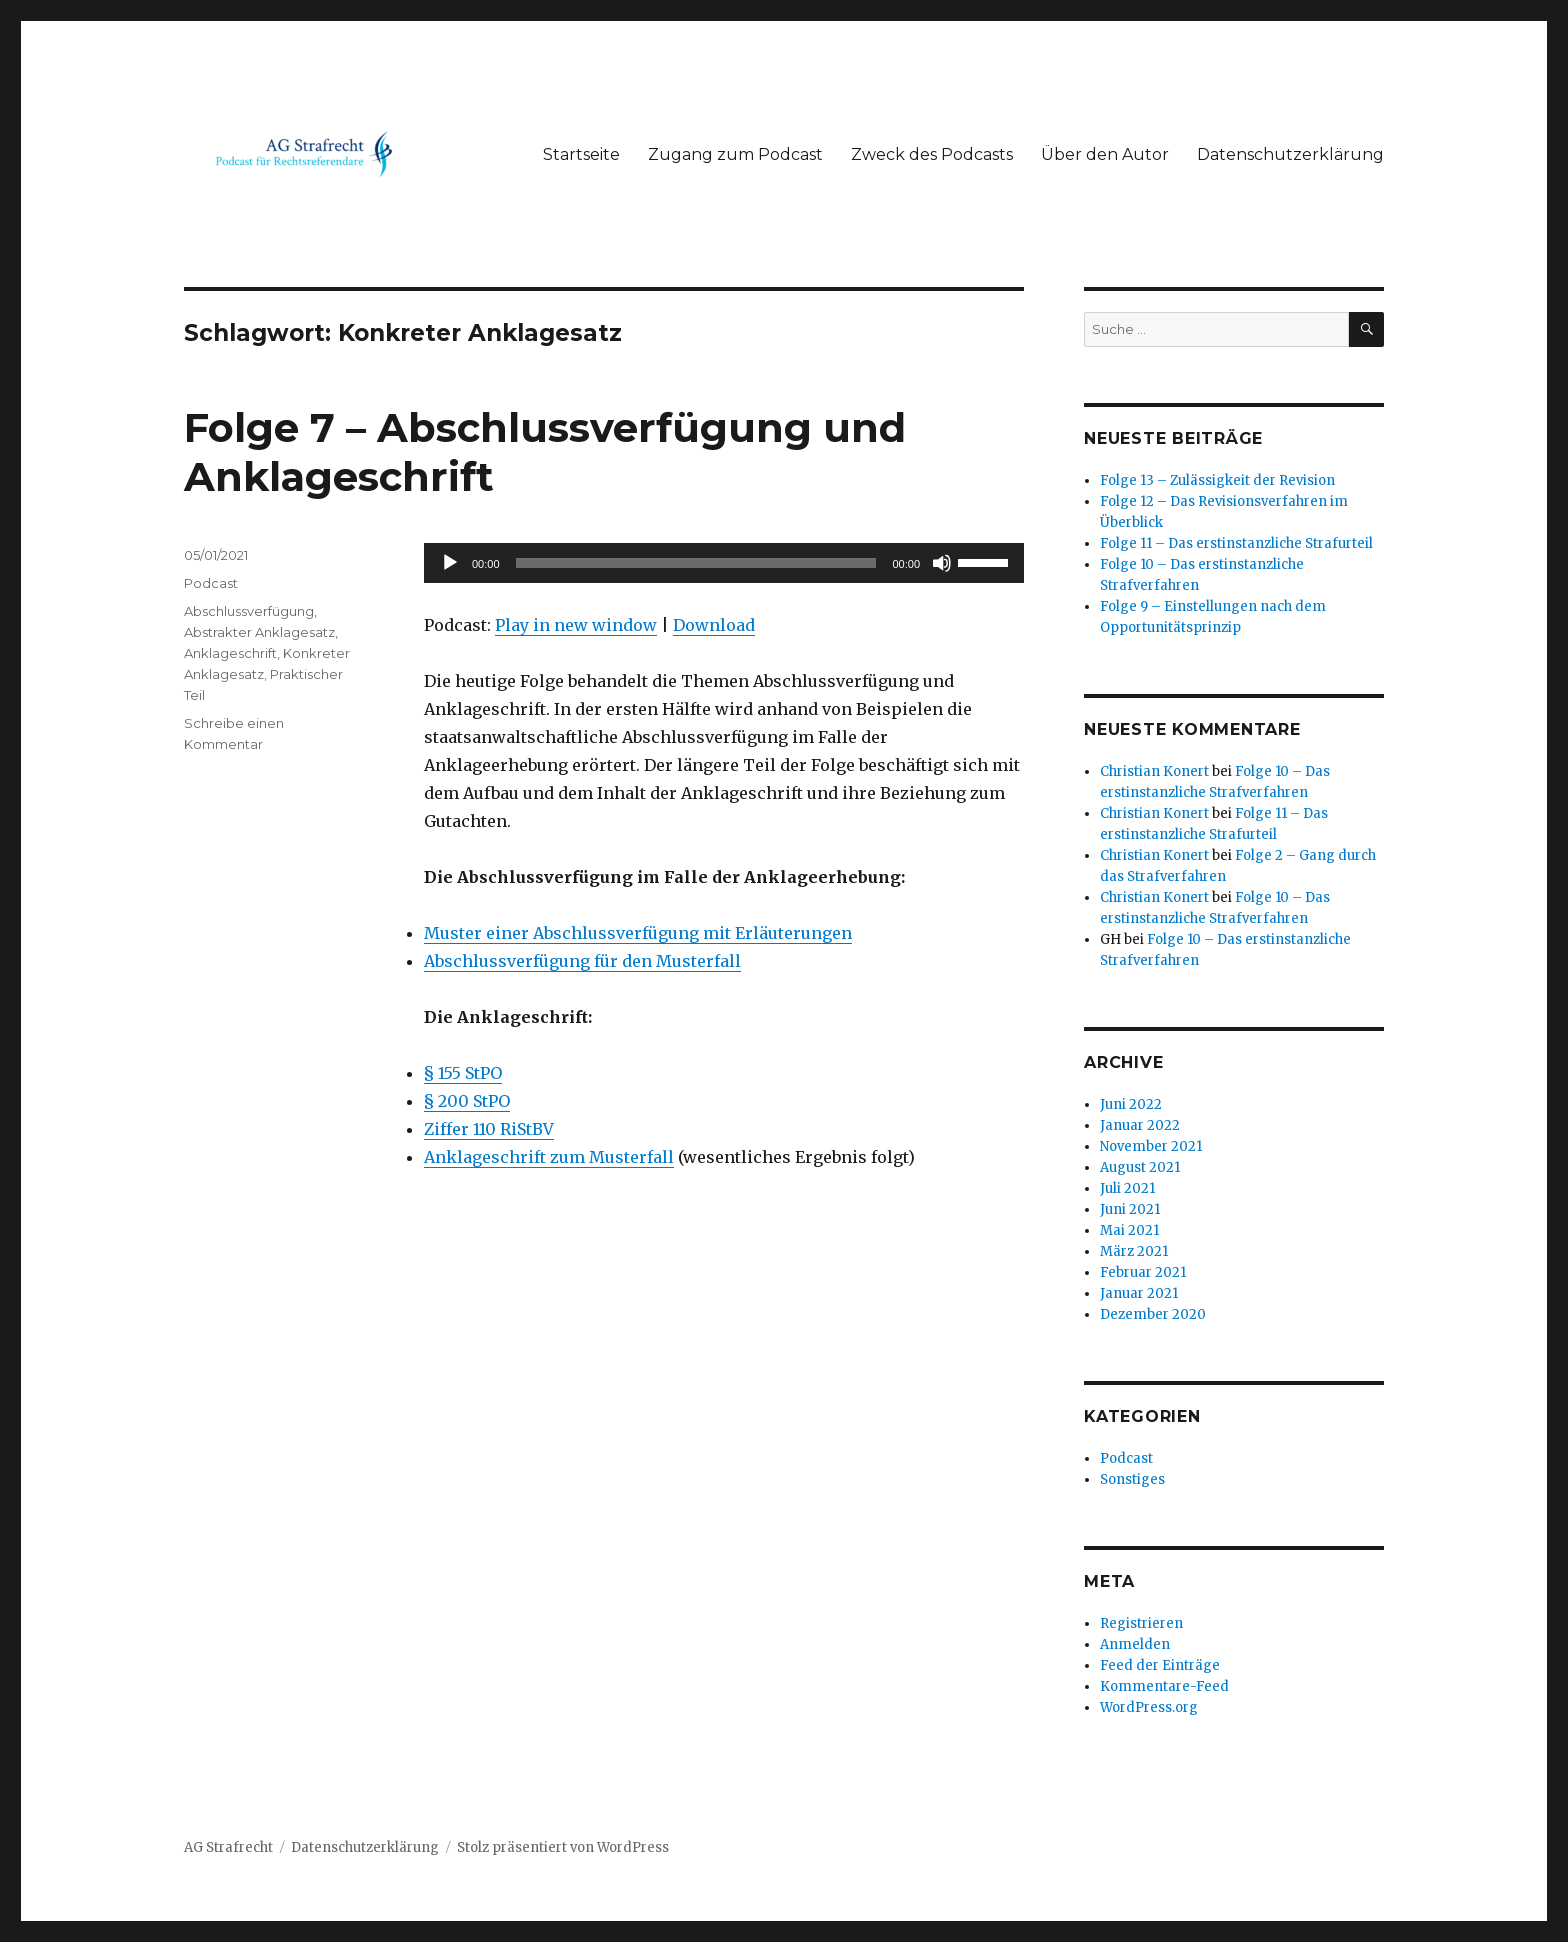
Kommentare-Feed (1164, 1686)
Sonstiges (1132, 1479)
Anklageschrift (230, 653)
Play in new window (576, 625)
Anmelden (1135, 1644)
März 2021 (1134, 1251)
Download (714, 625)
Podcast (211, 583)
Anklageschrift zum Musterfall (549, 1157)
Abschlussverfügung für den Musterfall (582, 961)
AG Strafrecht (228, 1847)
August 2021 (1140, 1167)
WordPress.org (1149, 1707)
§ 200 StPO (467, 1101)
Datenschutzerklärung (1290, 154)
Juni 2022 (1131, 1104)
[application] (724, 563)
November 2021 (1151, 1146)
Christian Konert (1154, 771)
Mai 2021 (1129, 1230)
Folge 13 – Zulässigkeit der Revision (1217, 480)
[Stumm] (942, 563)
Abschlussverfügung (249, 611)
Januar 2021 (1139, 1293)
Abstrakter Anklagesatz (259, 632)
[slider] (696, 563)
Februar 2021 (1143, 1272)
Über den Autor (1105, 154)
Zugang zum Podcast (735, 154)
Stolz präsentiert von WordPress (563, 1847)
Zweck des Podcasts (932, 154)
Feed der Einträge (1160, 1665)
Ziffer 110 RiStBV (489, 1129)
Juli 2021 (1127, 1188)
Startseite (581, 154)
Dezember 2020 (1153, 1314)
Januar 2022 (1140, 1125)
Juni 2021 (1130, 1209)
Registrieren (1141, 1623)
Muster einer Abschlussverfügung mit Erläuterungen (638, 933)
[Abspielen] (450, 563)
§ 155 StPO (463, 1073)
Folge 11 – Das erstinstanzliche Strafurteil (1236, 543)
